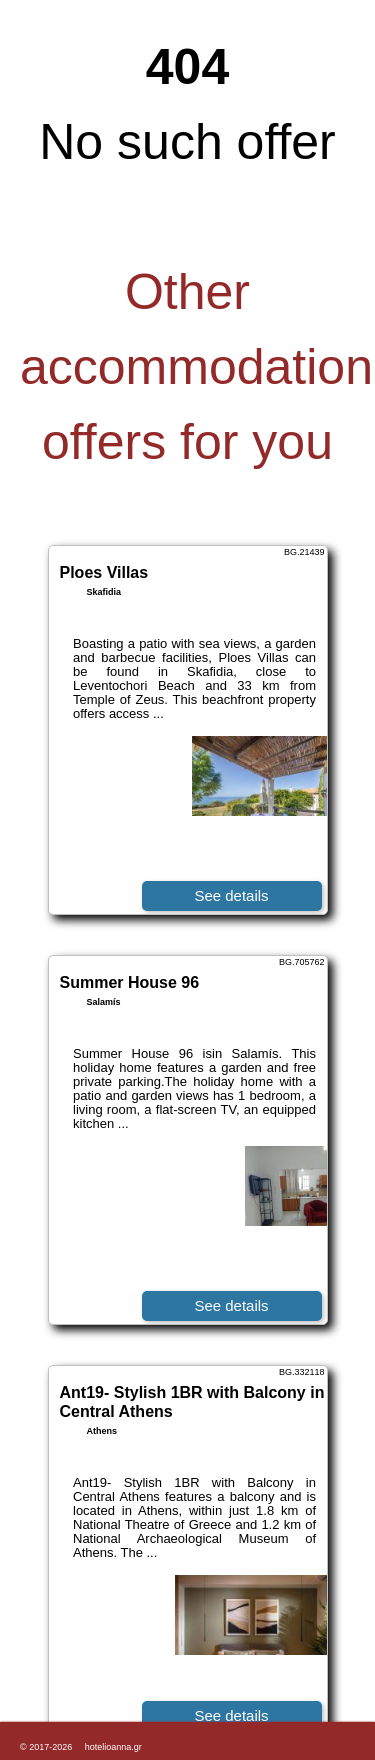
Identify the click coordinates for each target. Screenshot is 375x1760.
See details (231, 895)
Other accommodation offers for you (196, 367)
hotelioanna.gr (113, 1747)
